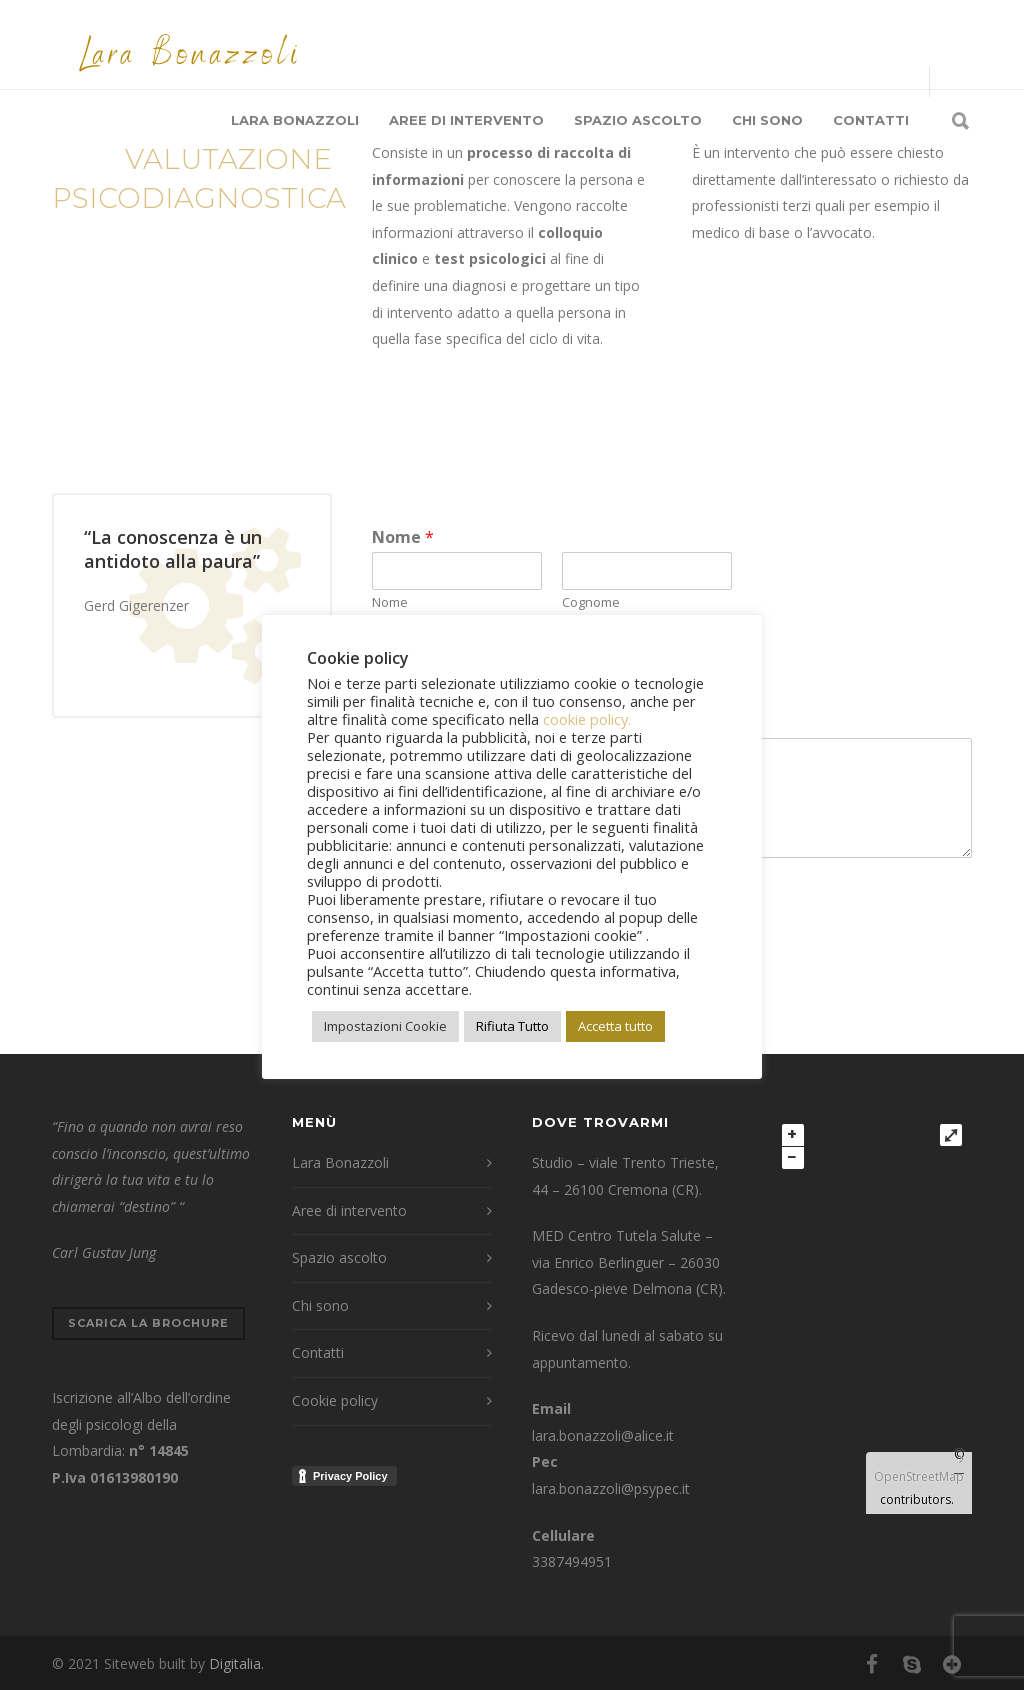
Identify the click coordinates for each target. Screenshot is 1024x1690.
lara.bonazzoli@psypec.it (611, 1488)
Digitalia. (236, 1663)
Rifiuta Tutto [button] (512, 1026)
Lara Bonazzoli (295, 120)
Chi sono (767, 120)
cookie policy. (587, 719)
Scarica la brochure (148, 1323)
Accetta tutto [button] (615, 1026)
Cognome (591, 602)
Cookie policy (335, 1400)
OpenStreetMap (919, 1476)
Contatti (871, 120)
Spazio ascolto (638, 120)
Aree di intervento (466, 120)
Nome (403, 537)
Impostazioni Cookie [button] (385, 1026)
